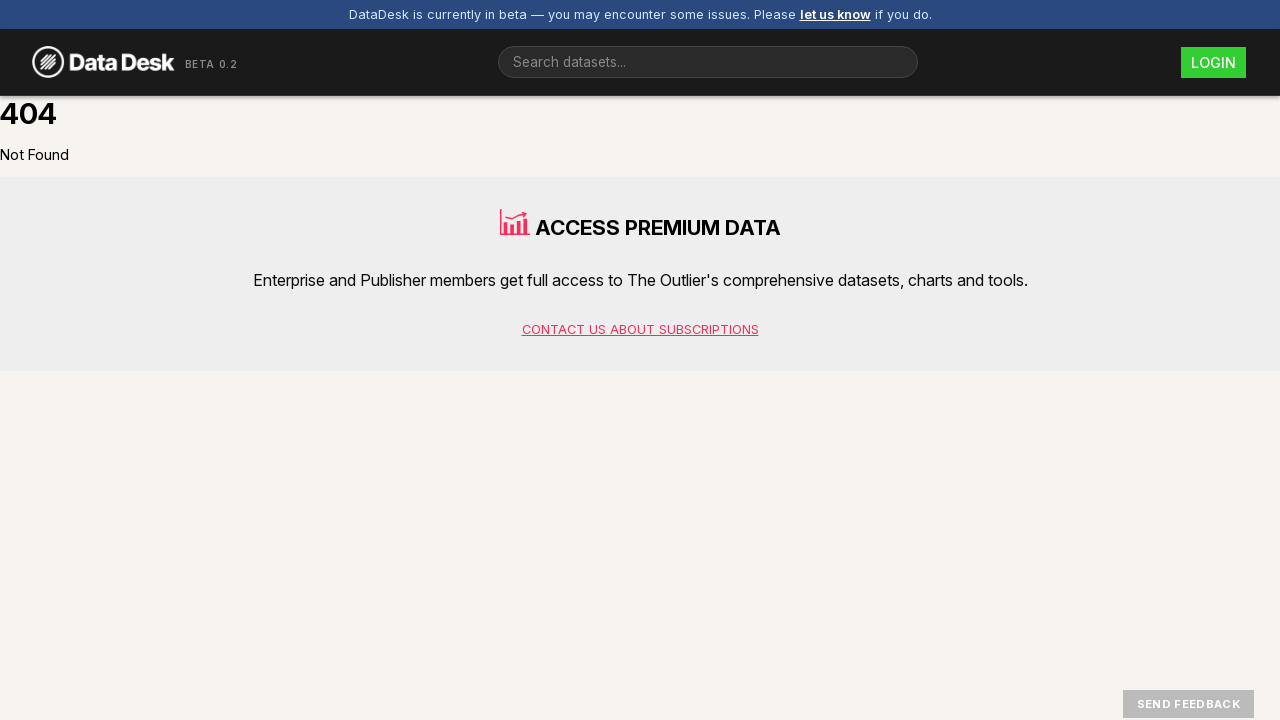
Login (1213, 62)
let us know (835, 14)
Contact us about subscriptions (640, 329)
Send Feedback (1188, 704)
